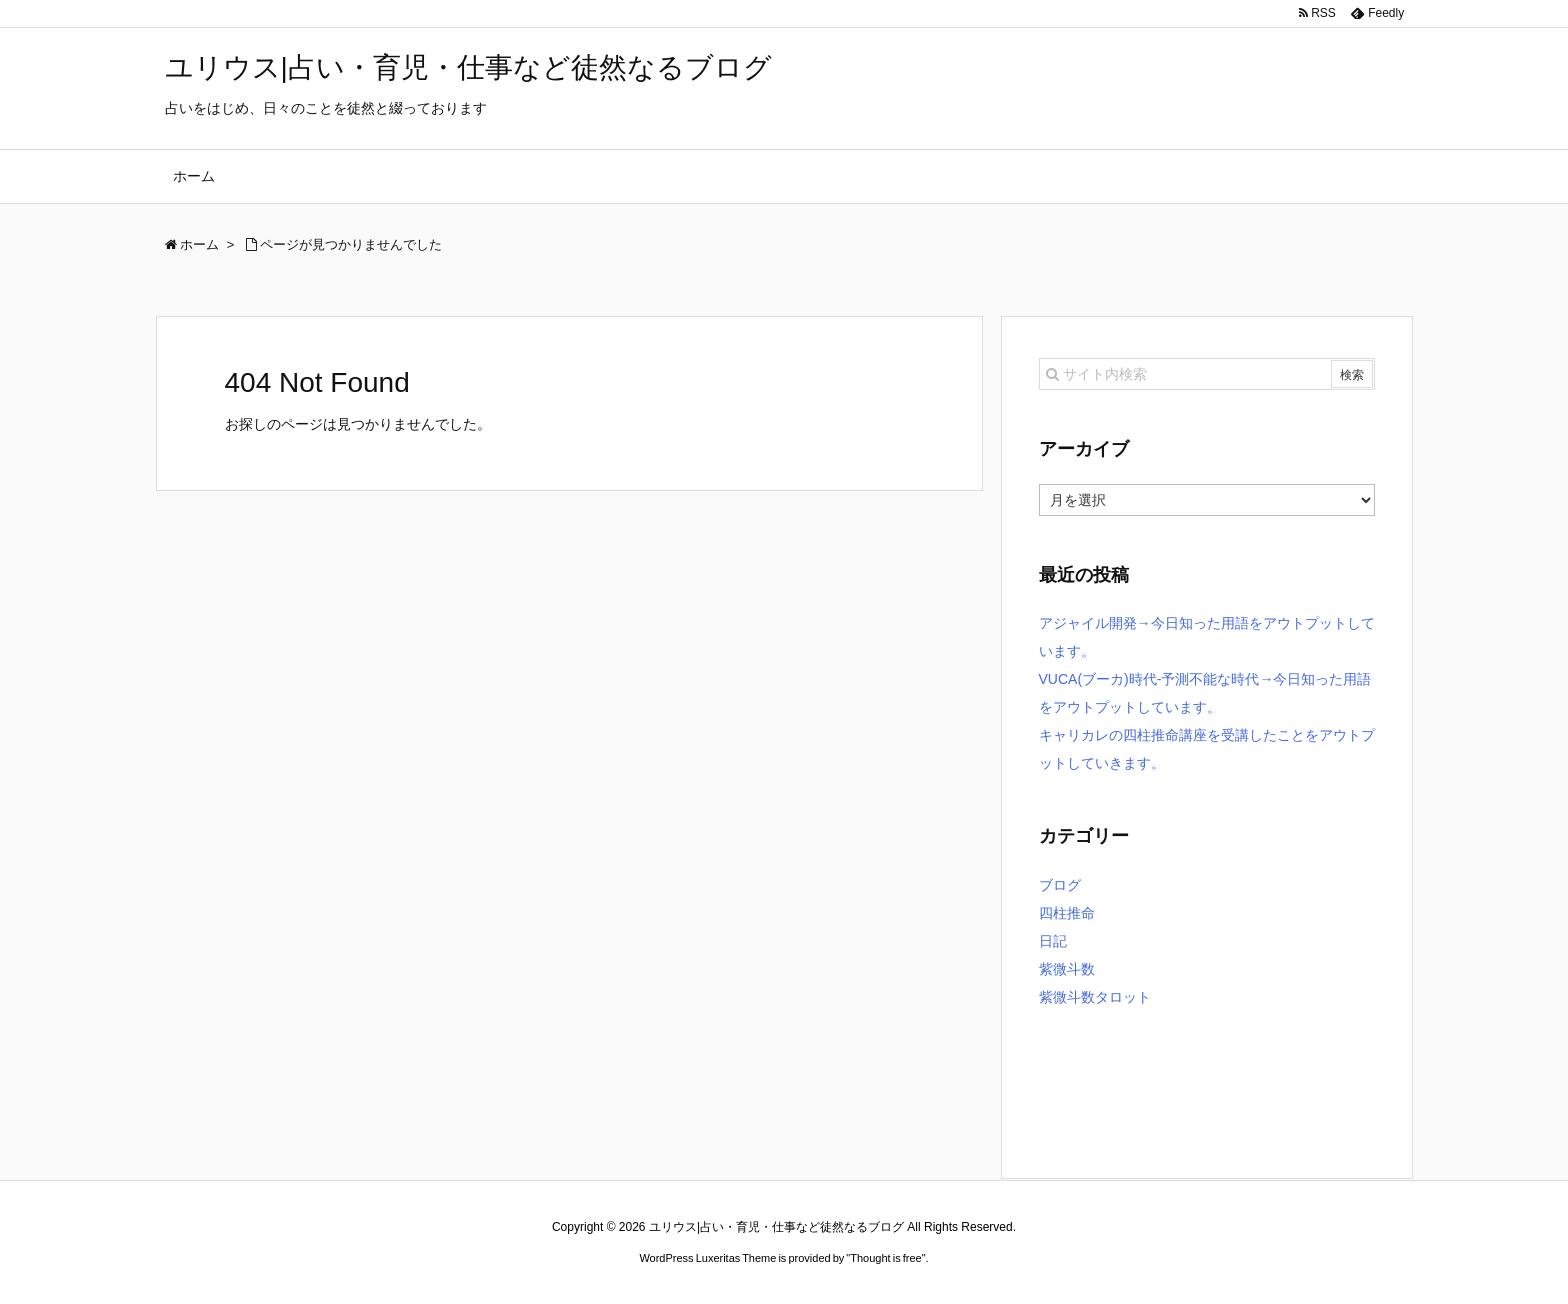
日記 (1053, 941)
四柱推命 (1067, 913)
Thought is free (885, 1258)
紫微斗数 (1067, 969)
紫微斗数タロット (1095, 997)
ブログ (1060, 885)
